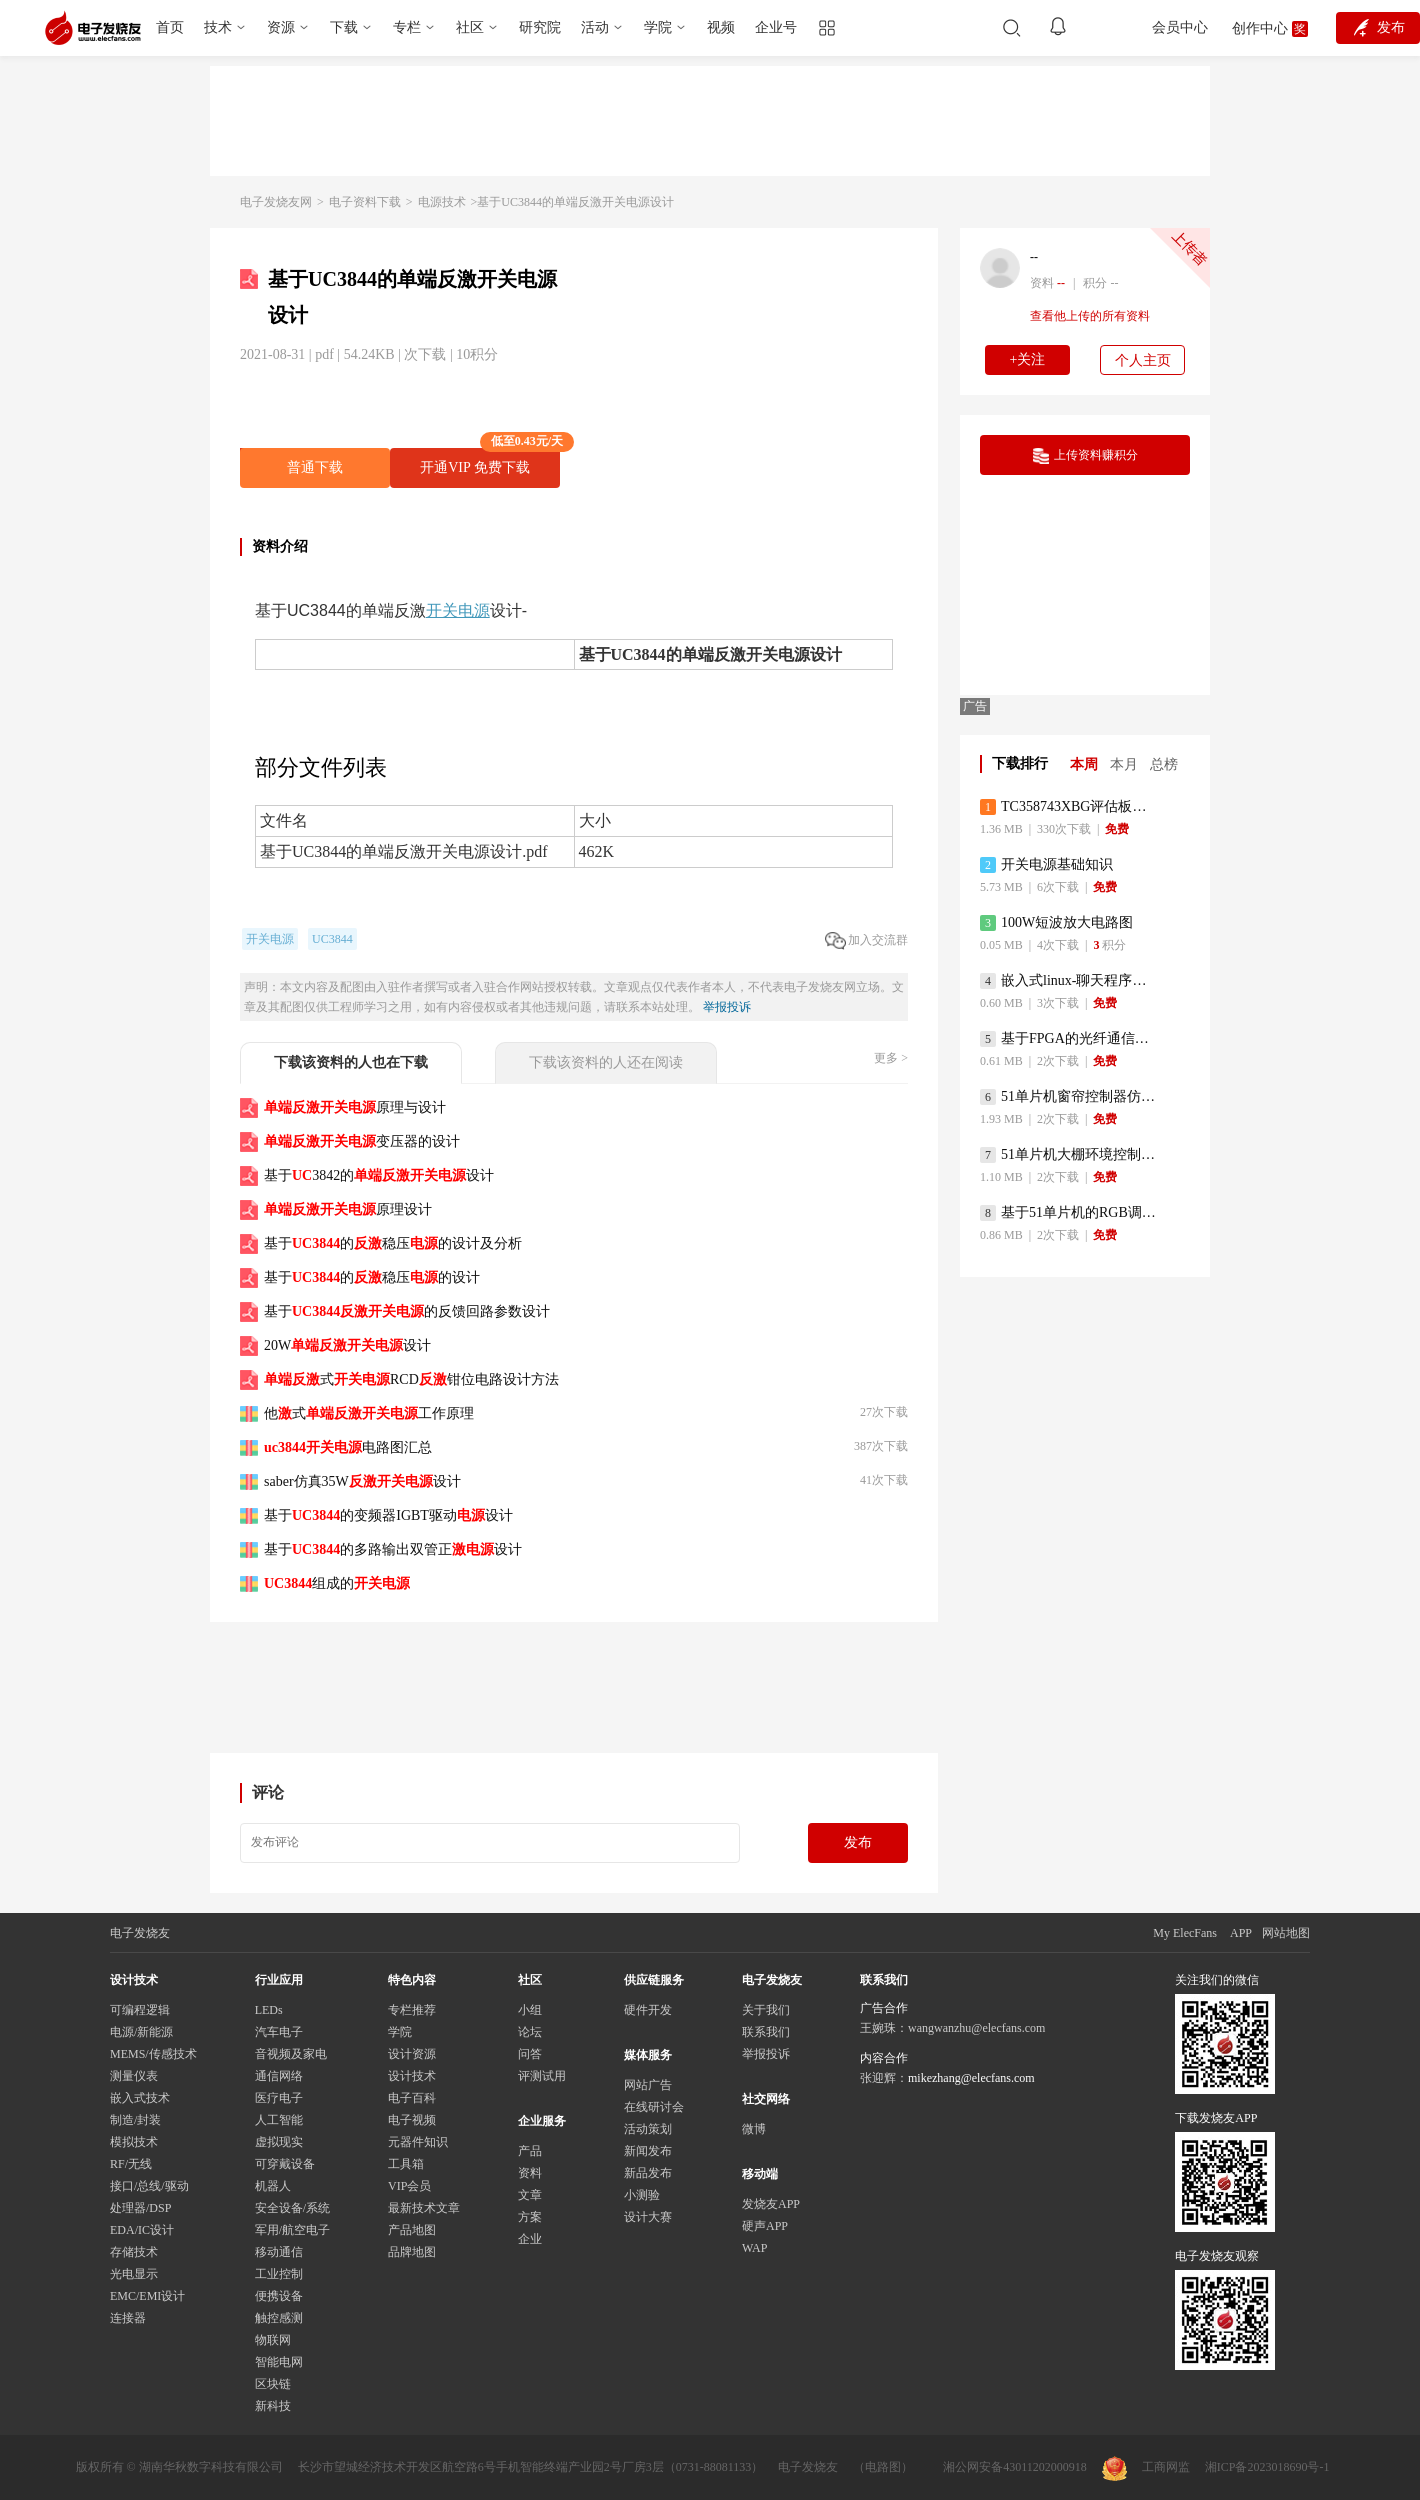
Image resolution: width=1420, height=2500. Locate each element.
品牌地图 (412, 2252)
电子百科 (412, 2098)
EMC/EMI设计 (147, 2296)
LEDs (269, 2010)
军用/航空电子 (292, 2230)
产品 (530, 2151)
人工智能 (279, 2120)
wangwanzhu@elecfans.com (976, 2028)
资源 (281, 27)
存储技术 (134, 2252)
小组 (530, 2010)
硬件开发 (648, 2010)
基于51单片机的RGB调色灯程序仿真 (1069, 1213)
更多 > (891, 1058)
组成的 (337, 1583)
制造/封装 (135, 2120)
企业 (530, 2239)
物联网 (273, 2340)
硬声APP (765, 2226)
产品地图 (412, 2230)
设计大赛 (648, 2217)
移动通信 (279, 2252)
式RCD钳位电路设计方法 (411, 1379)
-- (1034, 257)
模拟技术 (134, 2142)
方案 (530, 2217)
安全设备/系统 (292, 2208)
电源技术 (442, 202)
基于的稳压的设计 (372, 1277)
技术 (218, 27)
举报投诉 (727, 1007)
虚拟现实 (279, 2142)
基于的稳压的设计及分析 (393, 1243)
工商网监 (1146, 2468)
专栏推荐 (412, 2010)
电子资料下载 (365, 202)
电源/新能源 (141, 2032)
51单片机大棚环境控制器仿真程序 (1069, 1155)
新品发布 (648, 2173)
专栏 (407, 27)
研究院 (540, 27)
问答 (530, 2054)
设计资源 (412, 2054)
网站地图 (1286, 1933)
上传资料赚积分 (1085, 456)
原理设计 (348, 1209)
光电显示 (134, 2274)
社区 (470, 27)
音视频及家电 (291, 2054)
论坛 (530, 2032)
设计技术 (412, 2076)
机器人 (273, 2186)
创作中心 (1260, 28)
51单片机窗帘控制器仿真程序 (1069, 1097)
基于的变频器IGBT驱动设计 (388, 1515)
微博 (754, 2129)
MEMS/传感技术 (153, 2054)
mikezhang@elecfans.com (971, 2078)
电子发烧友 (808, 2467)
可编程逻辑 (140, 2010)
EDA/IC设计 (142, 2230)
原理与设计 (355, 1107)
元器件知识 (418, 2142)
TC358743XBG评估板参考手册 (1069, 807)
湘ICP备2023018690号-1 (1267, 2467)
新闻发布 (648, 2151)
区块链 (273, 2384)
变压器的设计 (362, 1141)
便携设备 (279, 2296)
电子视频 (412, 2120)
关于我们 (766, 2010)
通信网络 (279, 2076)
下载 (344, 27)
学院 (658, 27)
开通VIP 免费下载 (490, 461)
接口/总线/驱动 (149, 2186)
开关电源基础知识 (1046, 865)
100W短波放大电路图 (1056, 923)
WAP (754, 2248)
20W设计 (347, 1345)
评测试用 (542, 2076)
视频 (721, 27)
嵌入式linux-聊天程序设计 (1069, 981)
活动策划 (648, 2129)
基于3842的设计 (379, 1175)
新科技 (273, 2406)
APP (1241, 1933)
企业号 (776, 27)
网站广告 (648, 2085)
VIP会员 (409, 2186)
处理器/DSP (140, 2208)
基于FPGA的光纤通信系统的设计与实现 (1069, 1039)
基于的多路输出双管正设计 (393, 1549)
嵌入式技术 (140, 2098)
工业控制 (279, 2274)
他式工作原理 (369, 1413)
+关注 (1028, 359)
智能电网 (279, 2362)
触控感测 (279, 2318)
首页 (170, 27)
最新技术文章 (424, 2208)
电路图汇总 (348, 1447)
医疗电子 (279, 2098)
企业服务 (542, 2121)
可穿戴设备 (285, 2164)
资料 (530, 2173)
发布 (858, 1842)
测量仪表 (134, 2076)
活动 (595, 27)
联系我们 (766, 2032)
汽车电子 (279, 2032)
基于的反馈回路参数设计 (407, 1311)
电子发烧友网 (276, 202)
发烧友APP (771, 2204)
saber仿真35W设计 (362, 1481)
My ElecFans (1185, 1933)
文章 (530, 2195)
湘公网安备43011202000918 (1015, 2467)
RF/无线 (131, 2164)
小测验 (642, 2195)
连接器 (128, 2318)
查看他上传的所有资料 (1090, 316)
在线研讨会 (654, 2107)
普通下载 (315, 467)
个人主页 (1143, 360)
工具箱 (406, 2164)
